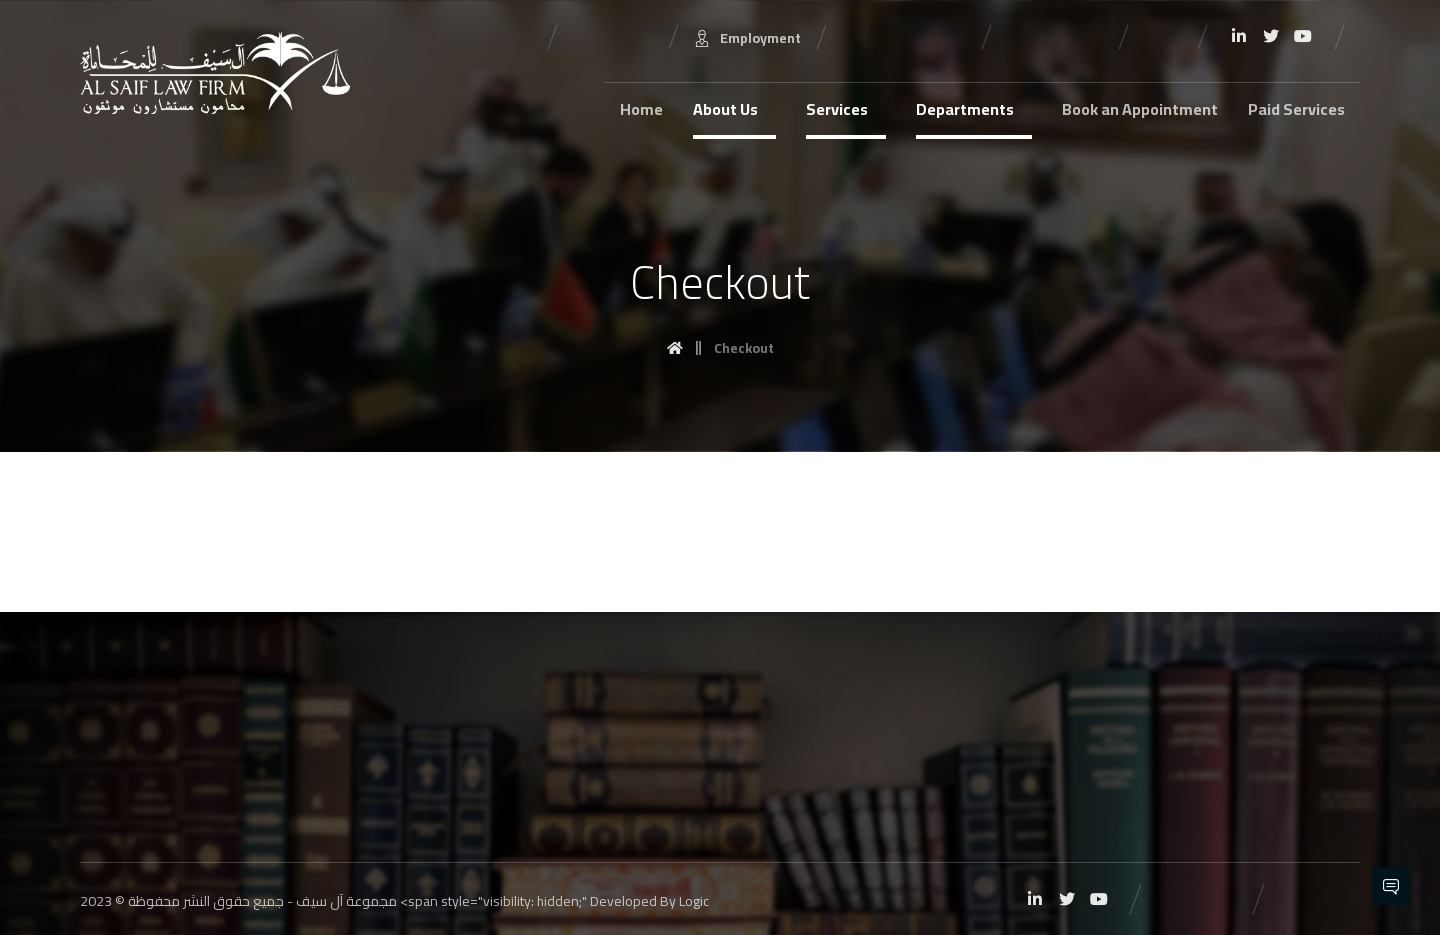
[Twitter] (1271, 36)
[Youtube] (1303, 36)
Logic (694, 901)
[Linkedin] (1239, 36)
